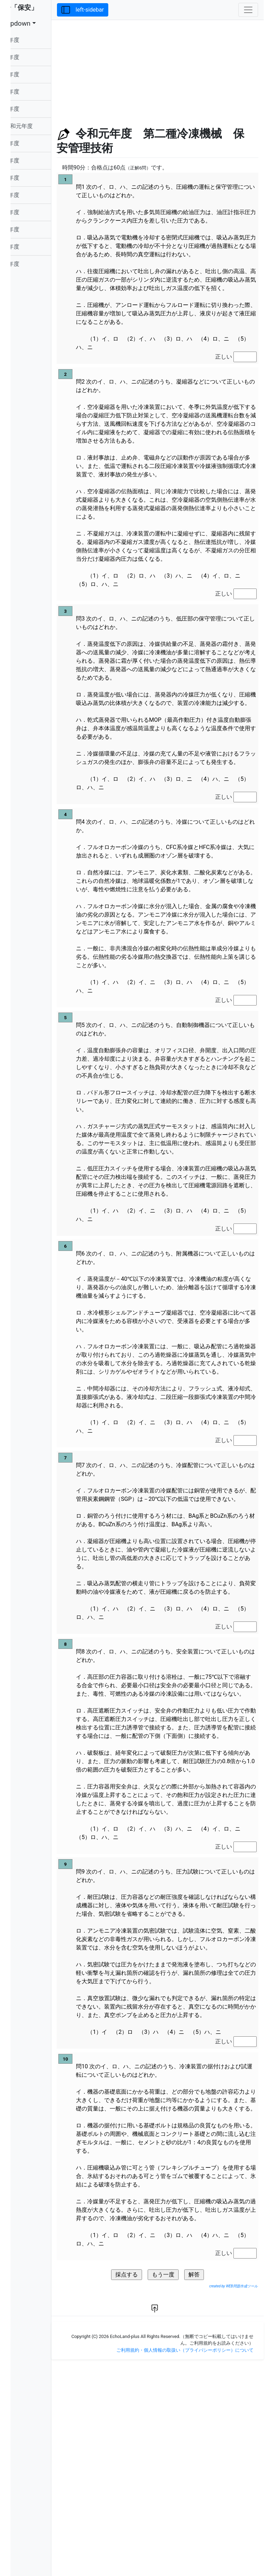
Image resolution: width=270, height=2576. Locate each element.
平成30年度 (32, 143)
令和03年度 (32, 91)
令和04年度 (32, 74)
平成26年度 (32, 212)
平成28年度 (32, 177)
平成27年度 (32, 195)
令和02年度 (32, 108)
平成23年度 (32, 264)
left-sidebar (110, 10)
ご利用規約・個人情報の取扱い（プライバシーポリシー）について (184, 2561)
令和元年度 (39, 126)
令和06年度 (32, 40)
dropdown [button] (35, 23)
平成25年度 (32, 229)
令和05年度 (32, 57)
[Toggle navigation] (248, 10)
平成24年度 (32, 246)
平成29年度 (32, 160)
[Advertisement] (171, 69)
